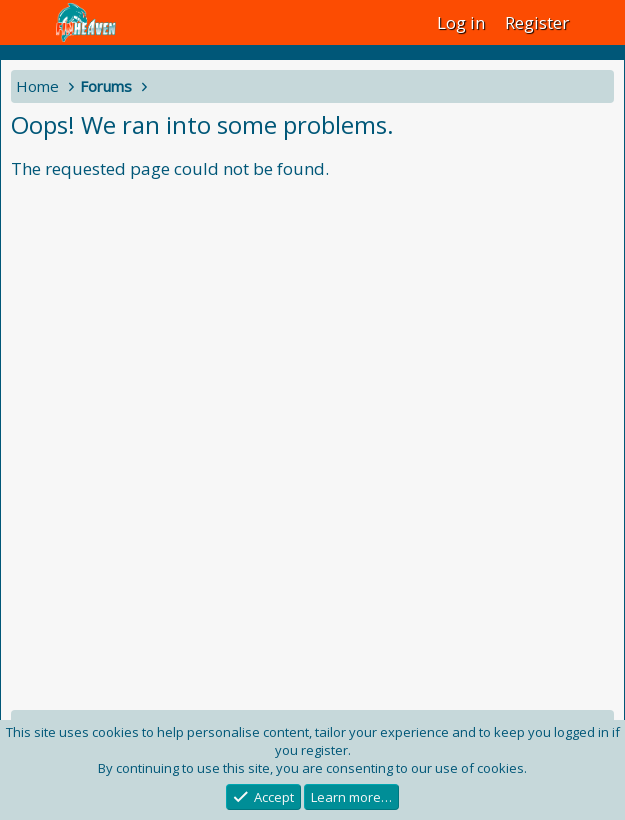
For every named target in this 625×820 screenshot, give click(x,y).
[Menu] (27, 23)
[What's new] (600, 23)
